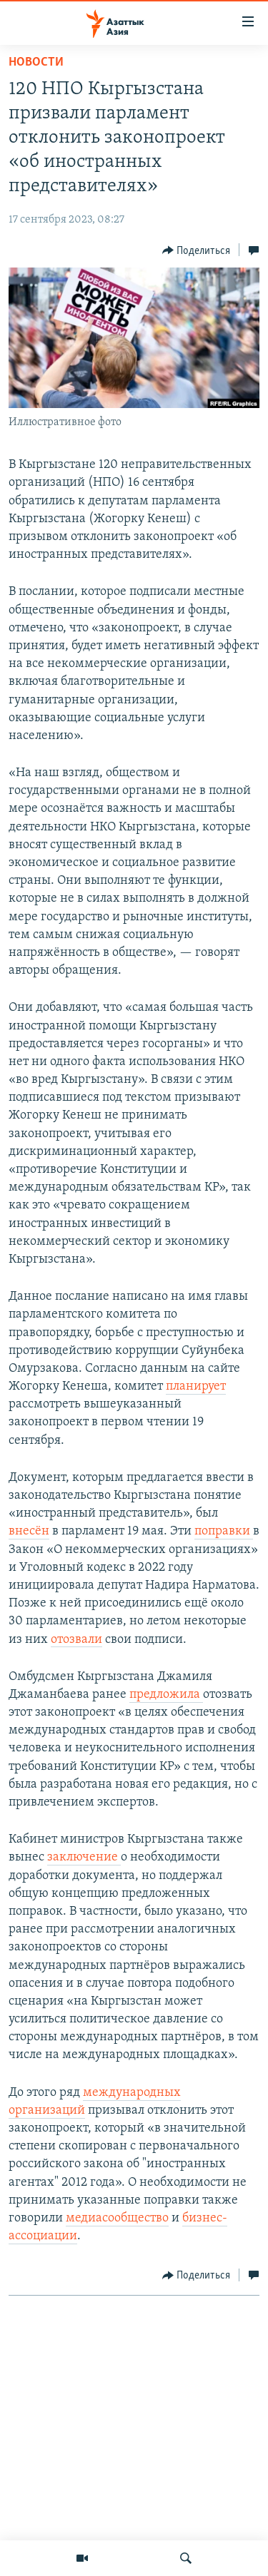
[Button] (196, 250)
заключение (84, 1857)
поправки (223, 1531)
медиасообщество (117, 2218)
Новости (36, 62)
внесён (29, 1531)
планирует (196, 1386)
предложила (166, 1694)
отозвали (76, 1639)
